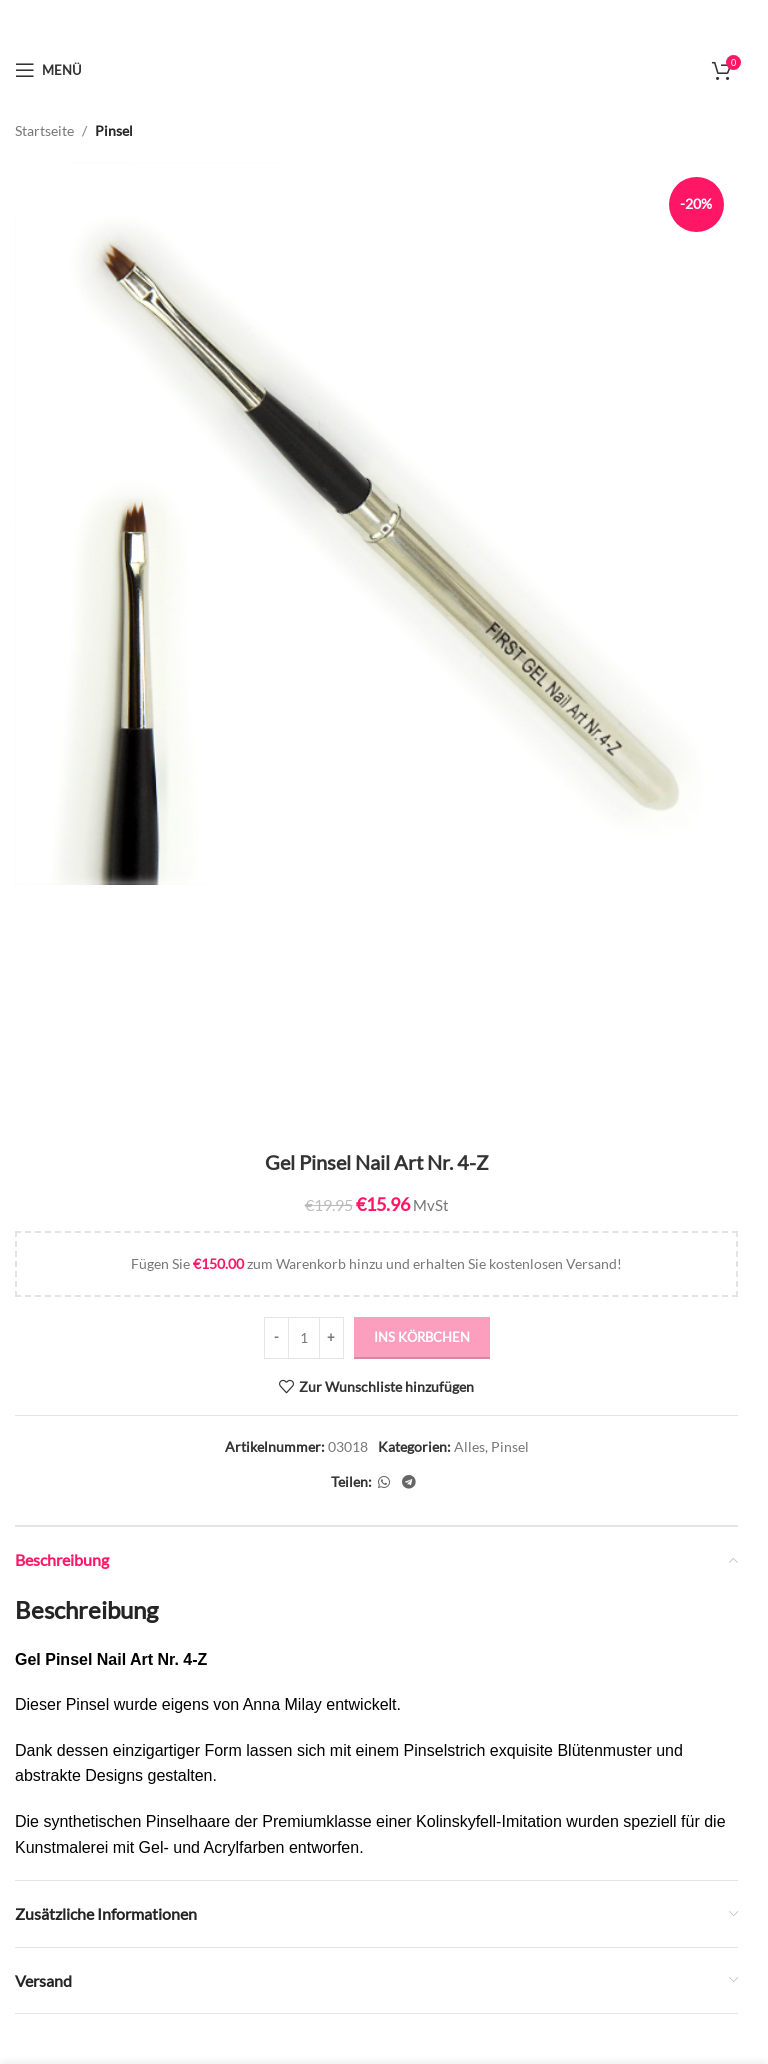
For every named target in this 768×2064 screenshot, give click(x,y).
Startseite (44, 130)
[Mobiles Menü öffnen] (48, 70)
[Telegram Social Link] (409, 1481)
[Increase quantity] (331, 1338)
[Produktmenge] (304, 1338)
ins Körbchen (422, 1337)
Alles (469, 1446)
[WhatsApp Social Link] (384, 1481)
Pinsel (114, 130)
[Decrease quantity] (276, 1338)
